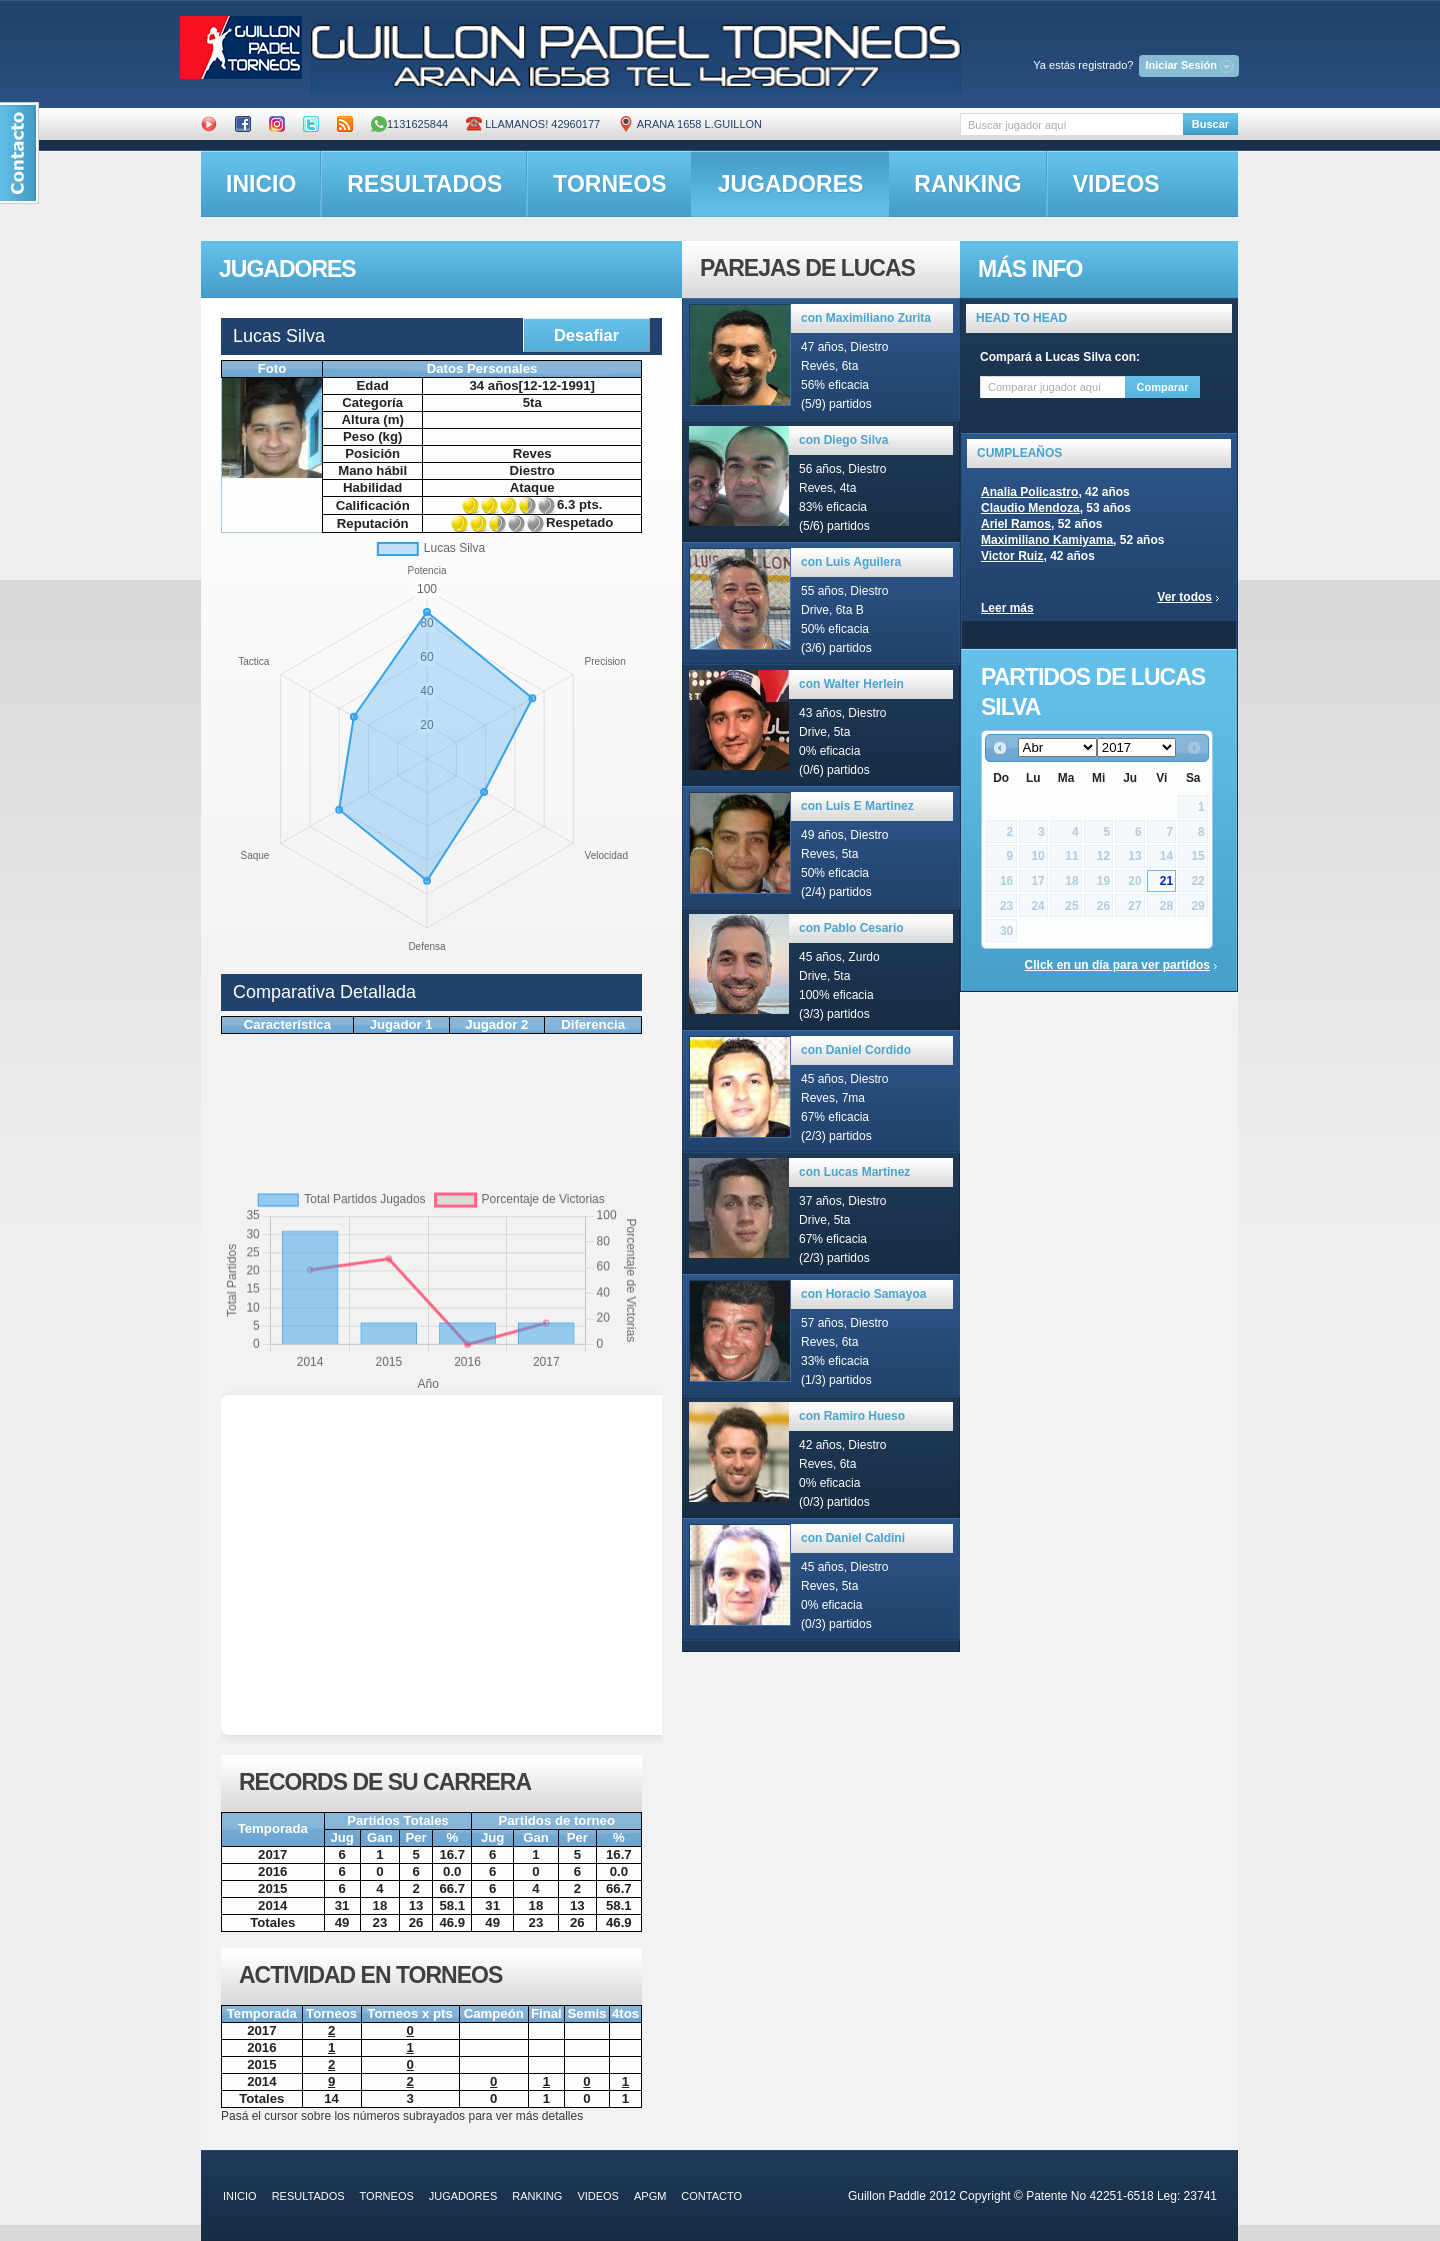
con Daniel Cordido (856, 1050)
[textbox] (1071, 124)
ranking (967, 184)
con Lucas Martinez (854, 1172)
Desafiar (586, 335)
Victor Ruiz (1012, 556)
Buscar (1210, 124)
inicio (261, 184)
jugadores (791, 184)
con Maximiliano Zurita (866, 318)
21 (1166, 881)
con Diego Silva (843, 440)
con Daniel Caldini (853, 1538)
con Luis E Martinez (857, 806)
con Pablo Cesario (851, 928)
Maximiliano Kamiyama (1047, 540)
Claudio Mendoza (1030, 508)
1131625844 (409, 124)
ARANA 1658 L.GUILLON (690, 124)
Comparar (1163, 387)
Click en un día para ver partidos (1117, 965)
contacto (711, 2196)
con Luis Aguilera (851, 562)
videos (1116, 184)
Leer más (1007, 608)
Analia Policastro (1029, 492)
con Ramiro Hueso (852, 1416)
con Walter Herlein (851, 684)
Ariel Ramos (1016, 524)
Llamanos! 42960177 (533, 124)
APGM (650, 2196)
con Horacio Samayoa (863, 1294)
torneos (609, 184)
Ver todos (1184, 597)
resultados (424, 184)
